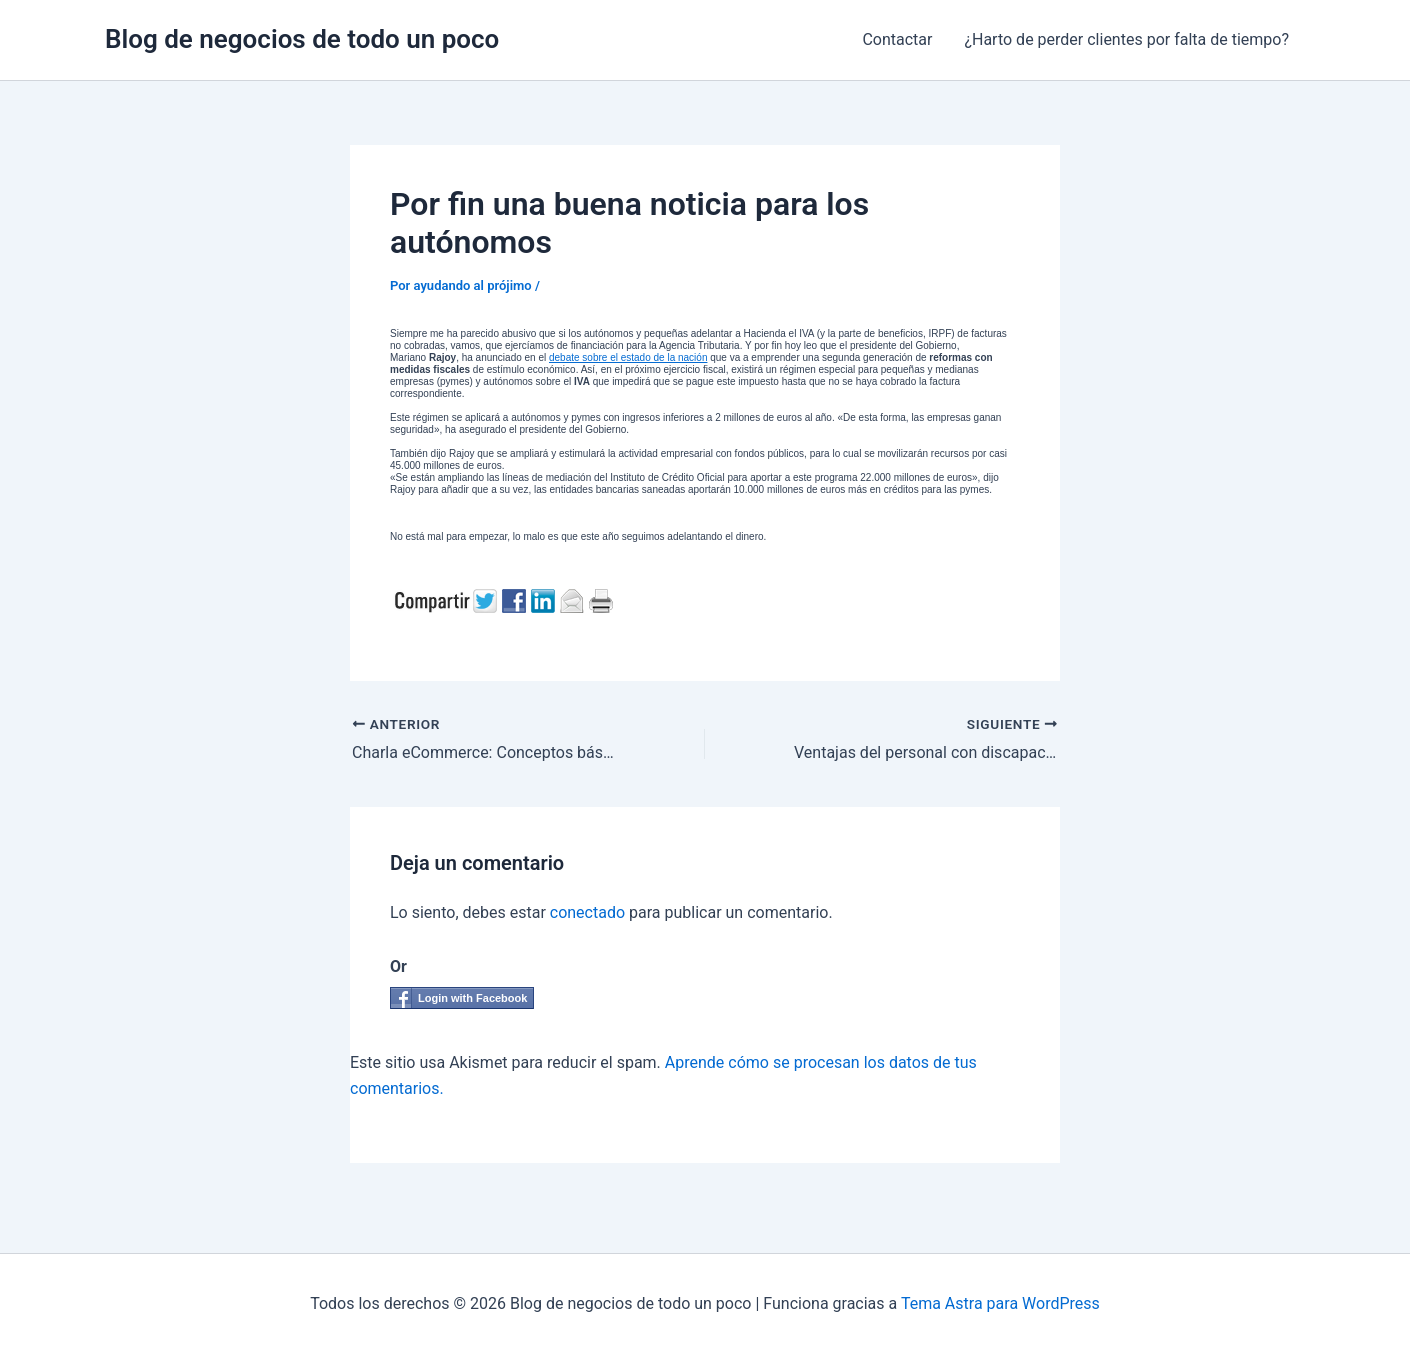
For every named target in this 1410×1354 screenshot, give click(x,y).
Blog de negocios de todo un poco (302, 39)
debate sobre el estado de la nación (628, 357)
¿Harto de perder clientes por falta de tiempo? (1126, 39)
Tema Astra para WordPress (1000, 1303)
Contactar (897, 39)
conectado (587, 912)
